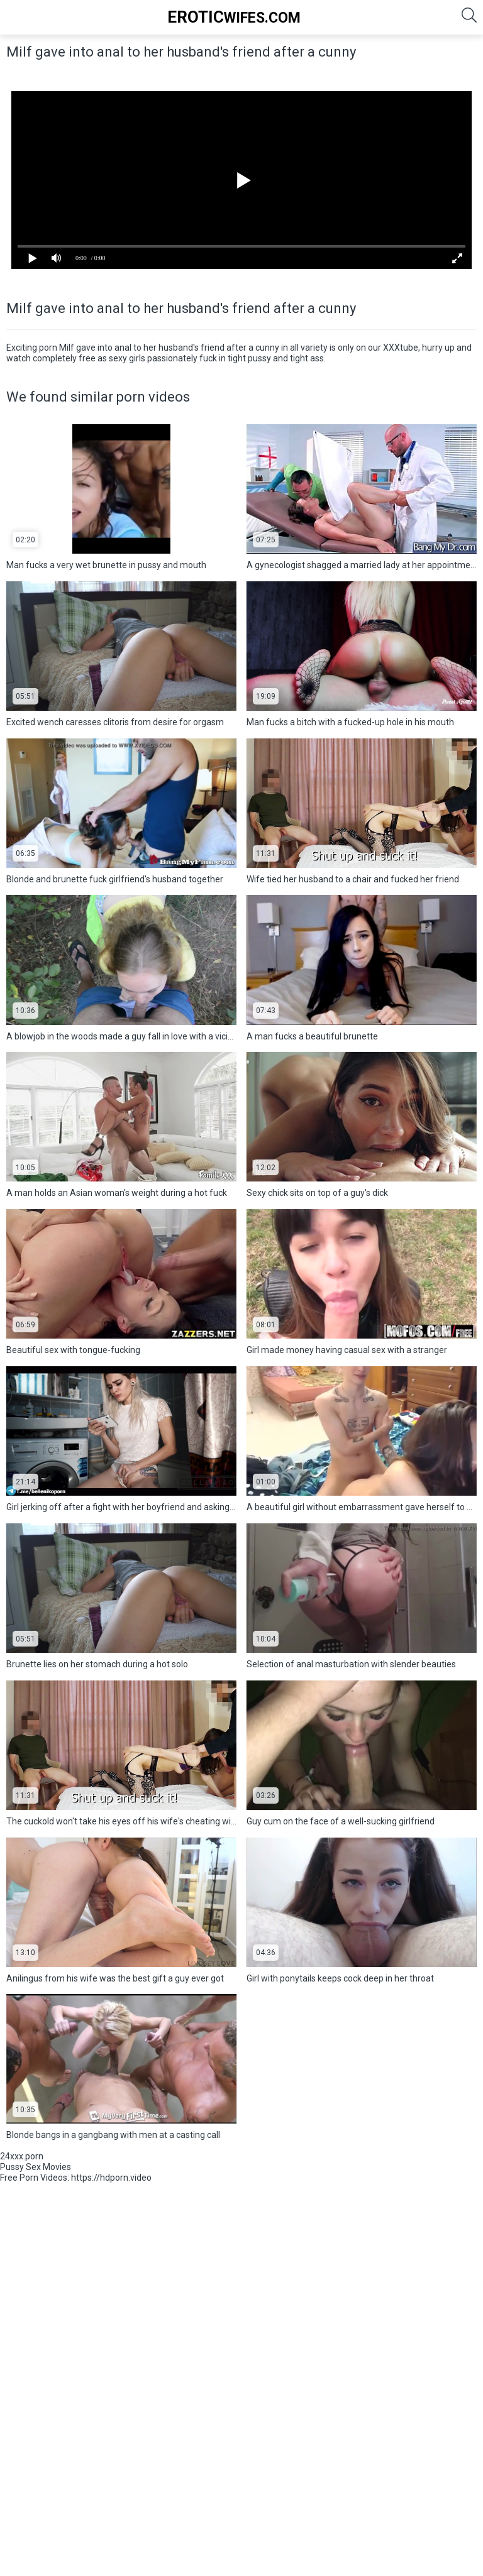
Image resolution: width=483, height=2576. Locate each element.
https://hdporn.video (111, 2178)
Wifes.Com (234, 17)
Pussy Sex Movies (35, 2167)
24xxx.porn (21, 2156)
